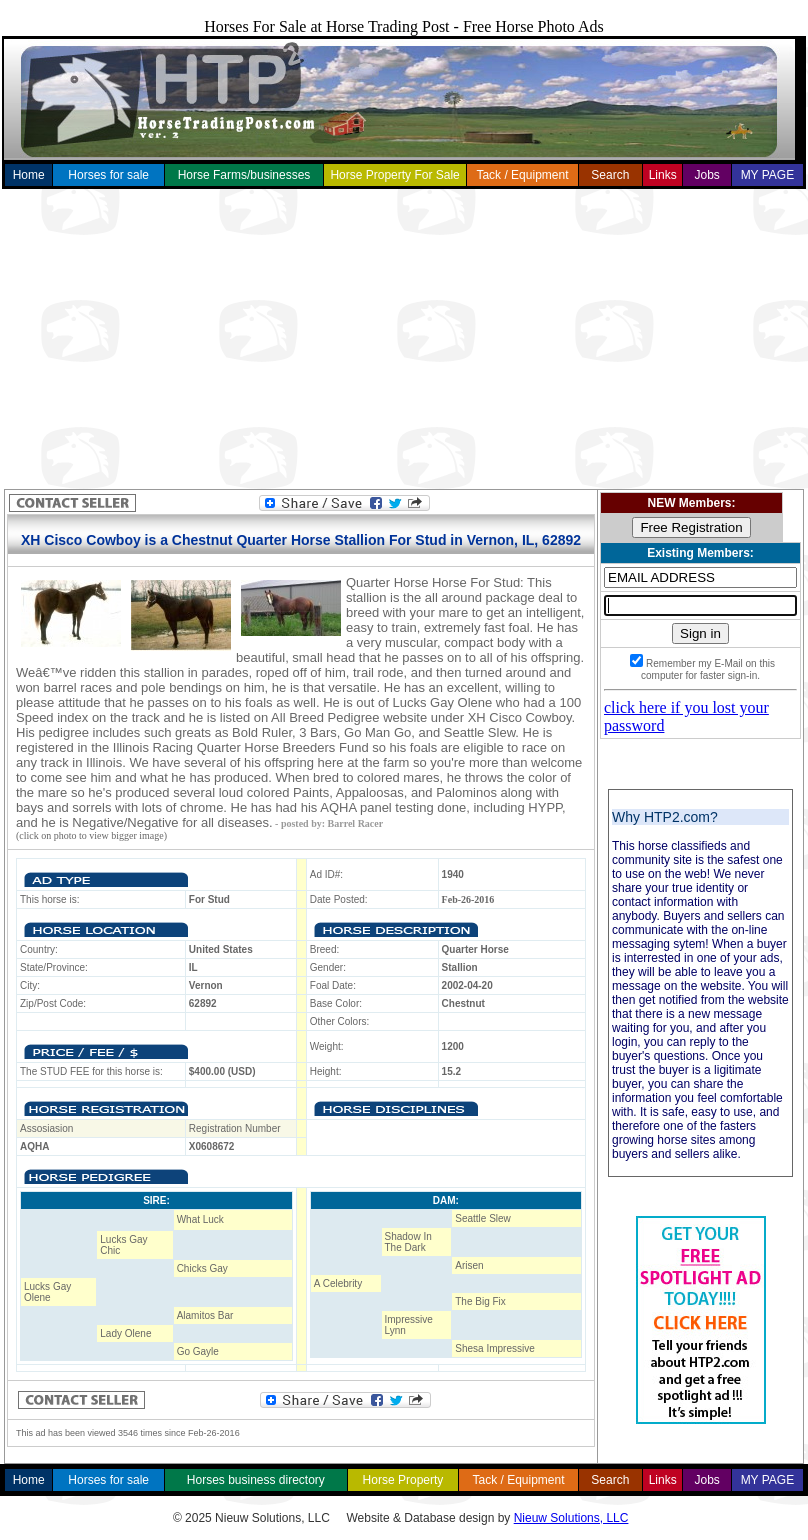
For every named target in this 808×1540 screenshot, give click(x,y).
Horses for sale (108, 175)
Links (663, 175)
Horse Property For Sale (394, 175)
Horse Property (403, 1480)
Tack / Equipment (522, 175)
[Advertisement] (404, 339)
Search (610, 175)
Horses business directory (256, 1480)
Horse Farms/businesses (244, 175)
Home (29, 175)
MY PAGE (768, 175)
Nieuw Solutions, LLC (571, 1518)
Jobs (706, 175)
